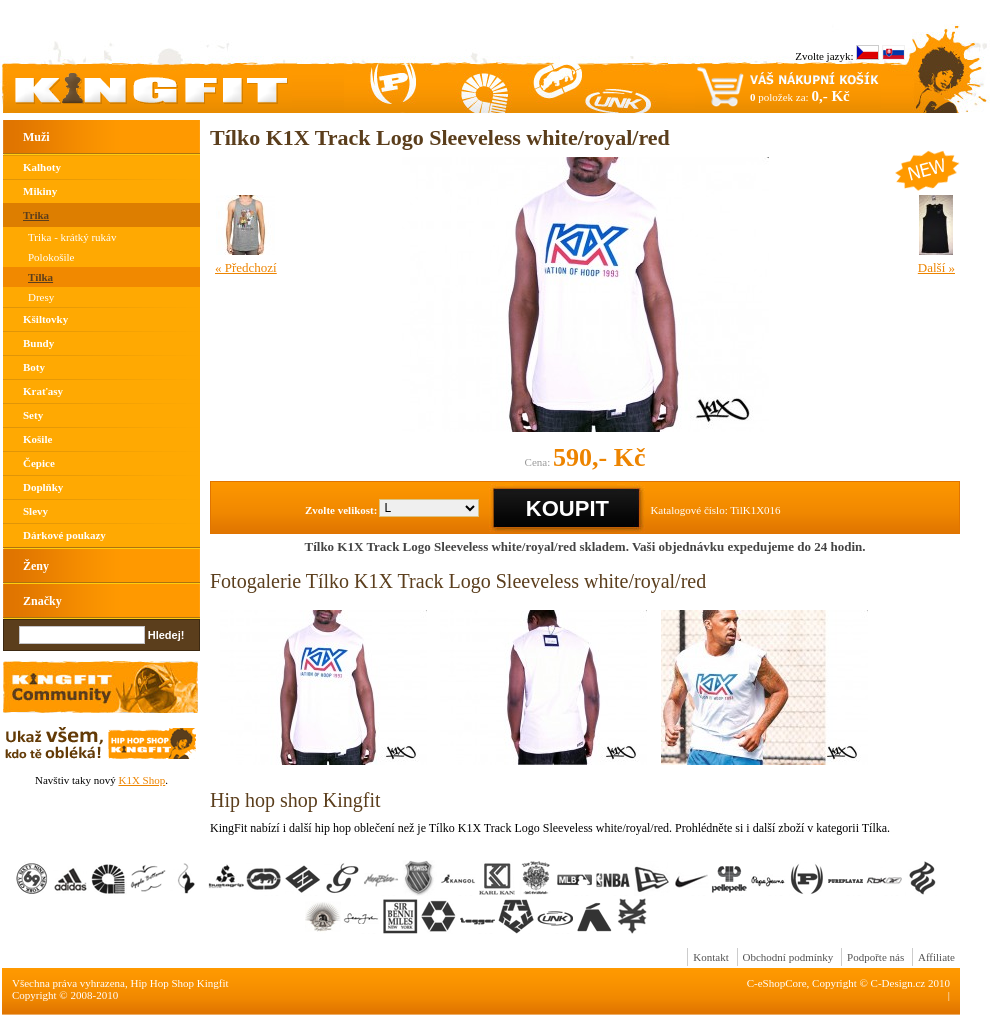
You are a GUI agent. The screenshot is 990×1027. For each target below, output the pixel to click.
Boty (34, 367)
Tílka (40, 277)
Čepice (39, 463)
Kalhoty (42, 167)
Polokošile (51, 257)
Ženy (36, 566)
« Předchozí (246, 267)
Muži (36, 137)
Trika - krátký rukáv (72, 237)
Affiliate (936, 957)
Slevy (35, 511)
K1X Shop (141, 780)
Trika (36, 215)
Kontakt (710, 957)
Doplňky (43, 487)
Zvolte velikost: (341, 510)
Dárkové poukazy (64, 535)
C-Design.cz (898, 983)
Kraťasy (43, 391)
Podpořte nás (875, 957)
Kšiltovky (45, 319)
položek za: (800, 96)
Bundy (38, 343)
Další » (936, 267)
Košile (37, 439)
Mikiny (40, 191)
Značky (42, 601)
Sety (33, 415)
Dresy (41, 297)
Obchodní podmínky (788, 957)
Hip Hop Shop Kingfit (180, 983)
